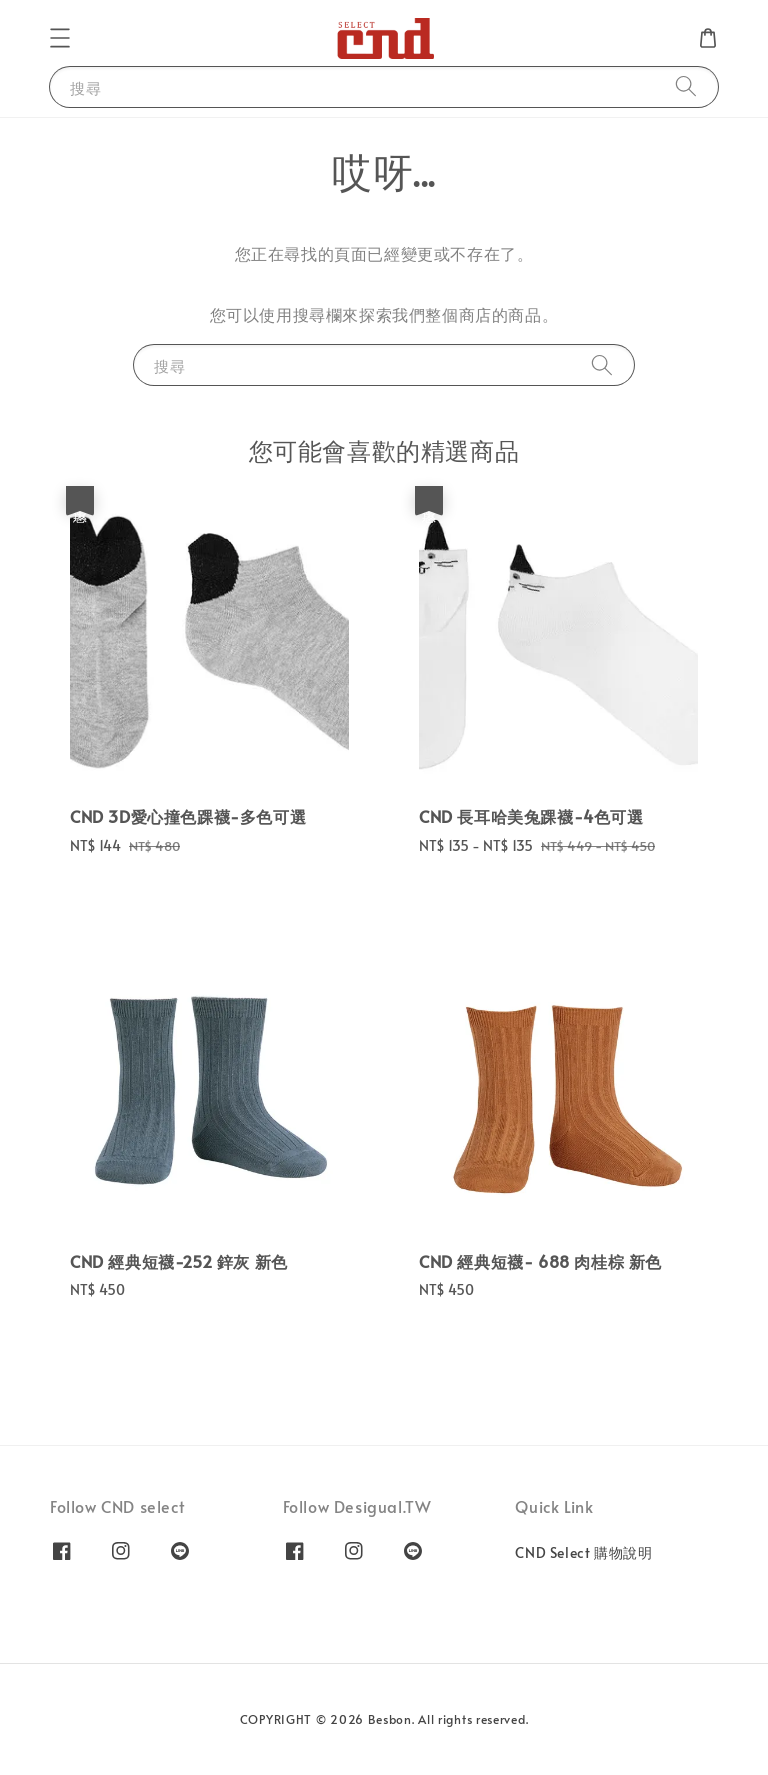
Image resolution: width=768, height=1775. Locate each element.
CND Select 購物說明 (583, 1553)
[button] (60, 38)
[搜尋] (686, 86)
